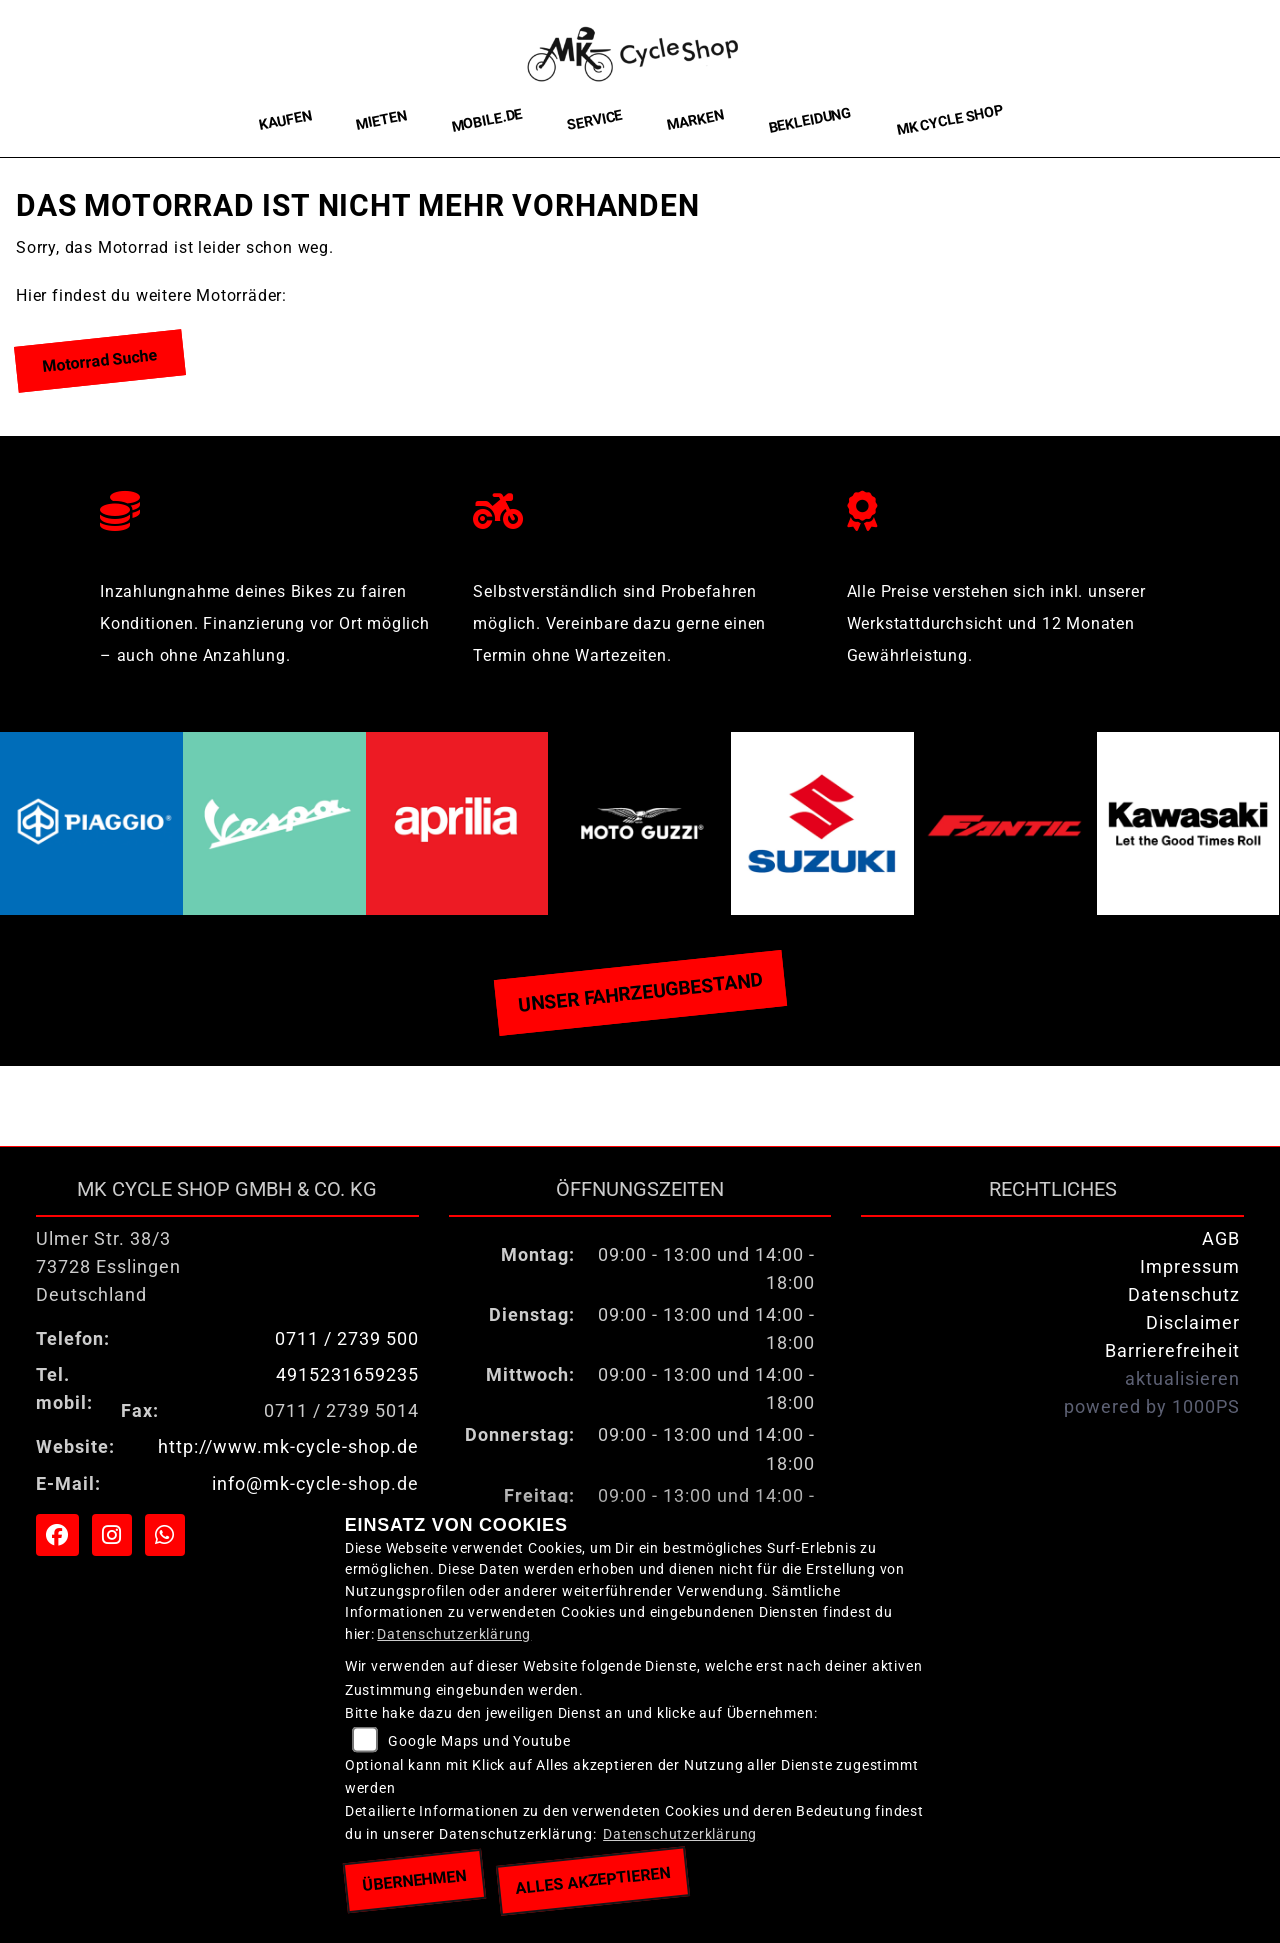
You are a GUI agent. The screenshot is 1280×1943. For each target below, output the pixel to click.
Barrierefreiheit (1172, 1351)
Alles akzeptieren (592, 1880)
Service (595, 120)
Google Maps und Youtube (479, 1741)
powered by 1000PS (1152, 1407)
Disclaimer (1193, 1323)
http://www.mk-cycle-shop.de (288, 1447)
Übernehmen (414, 1880)
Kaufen (285, 120)
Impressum (1190, 1267)
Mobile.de (487, 120)
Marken (695, 121)
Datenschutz (1184, 1295)
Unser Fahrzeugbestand (640, 992)
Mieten (381, 120)
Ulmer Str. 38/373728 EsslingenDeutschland (108, 1267)
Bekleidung (810, 120)
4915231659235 (347, 1375)
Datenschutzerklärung (454, 1634)
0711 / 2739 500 (347, 1339)
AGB (1221, 1239)
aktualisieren (1182, 1379)
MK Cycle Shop (949, 120)
